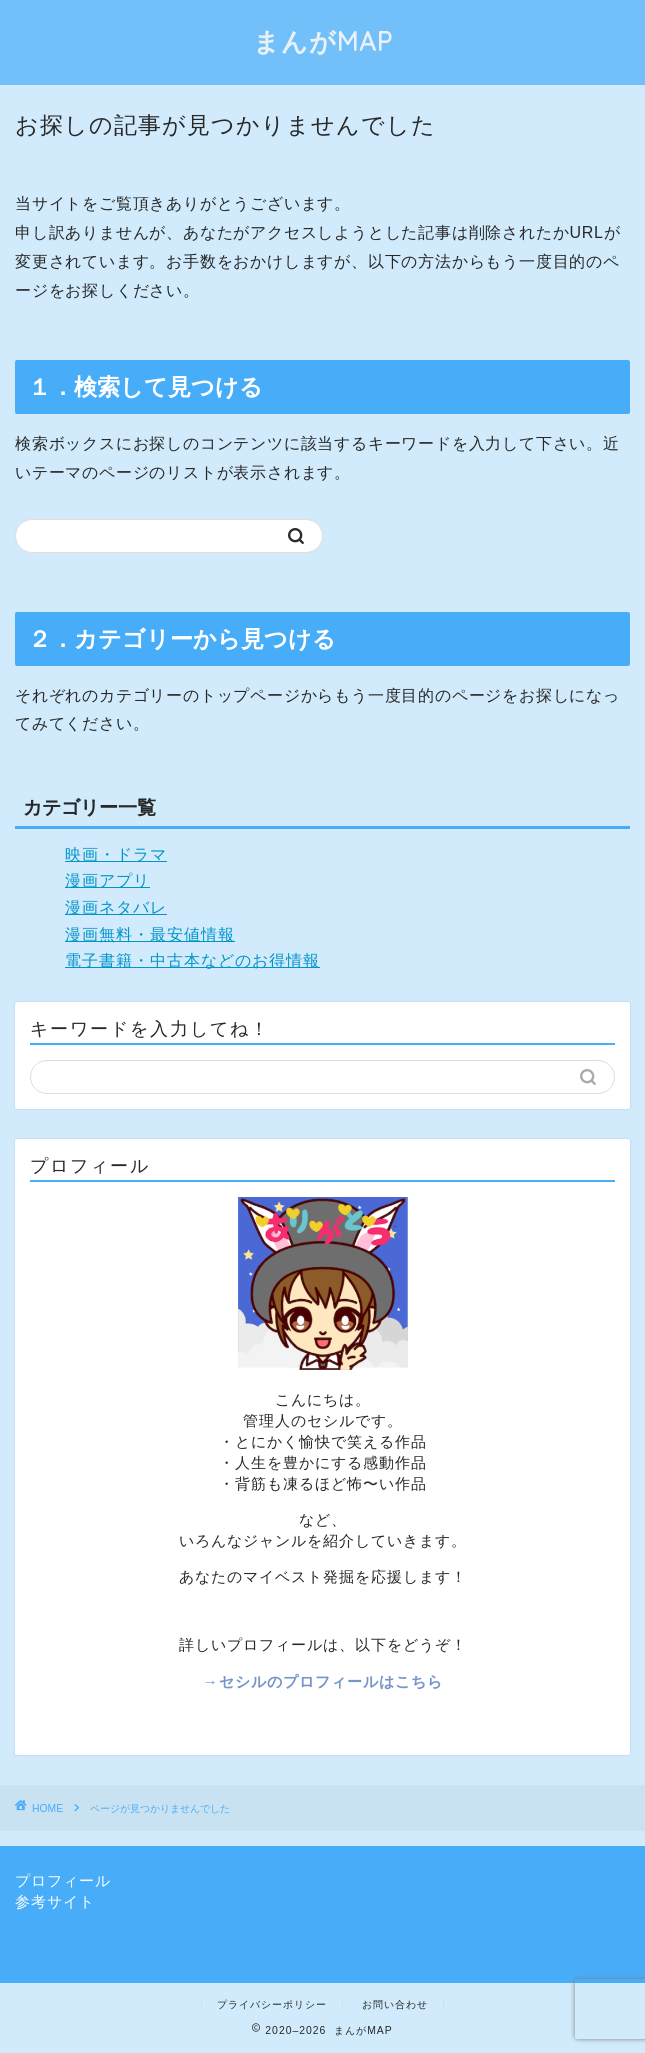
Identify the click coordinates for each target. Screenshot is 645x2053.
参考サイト (55, 1901)
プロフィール (63, 1880)
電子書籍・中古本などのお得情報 (192, 960)
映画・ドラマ (116, 854)
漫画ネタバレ (116, 907)
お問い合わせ (395, 2004)
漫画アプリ (107, 880)
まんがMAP (323, 41)
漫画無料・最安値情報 (150, 934)
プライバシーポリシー (272, 2004)
